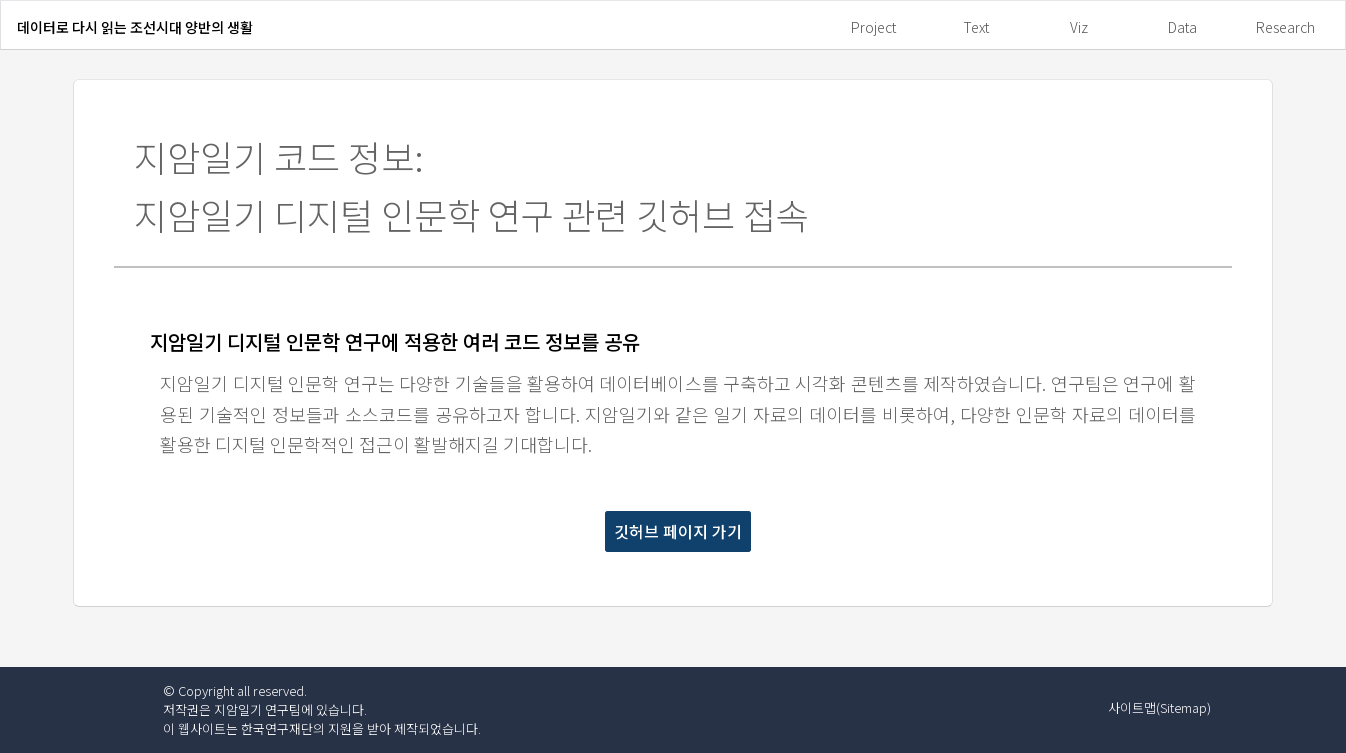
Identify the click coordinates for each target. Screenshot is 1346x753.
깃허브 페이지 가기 (678, 531)
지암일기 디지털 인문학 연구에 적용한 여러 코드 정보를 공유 (395, 342)
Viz (1079, 27)
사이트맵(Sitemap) (1159, 707)
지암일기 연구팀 (257, 709)
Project (873, 27)
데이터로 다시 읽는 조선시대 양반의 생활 (135, 27)
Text (976, 27)
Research (1285, 27)
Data (1182, 27)
